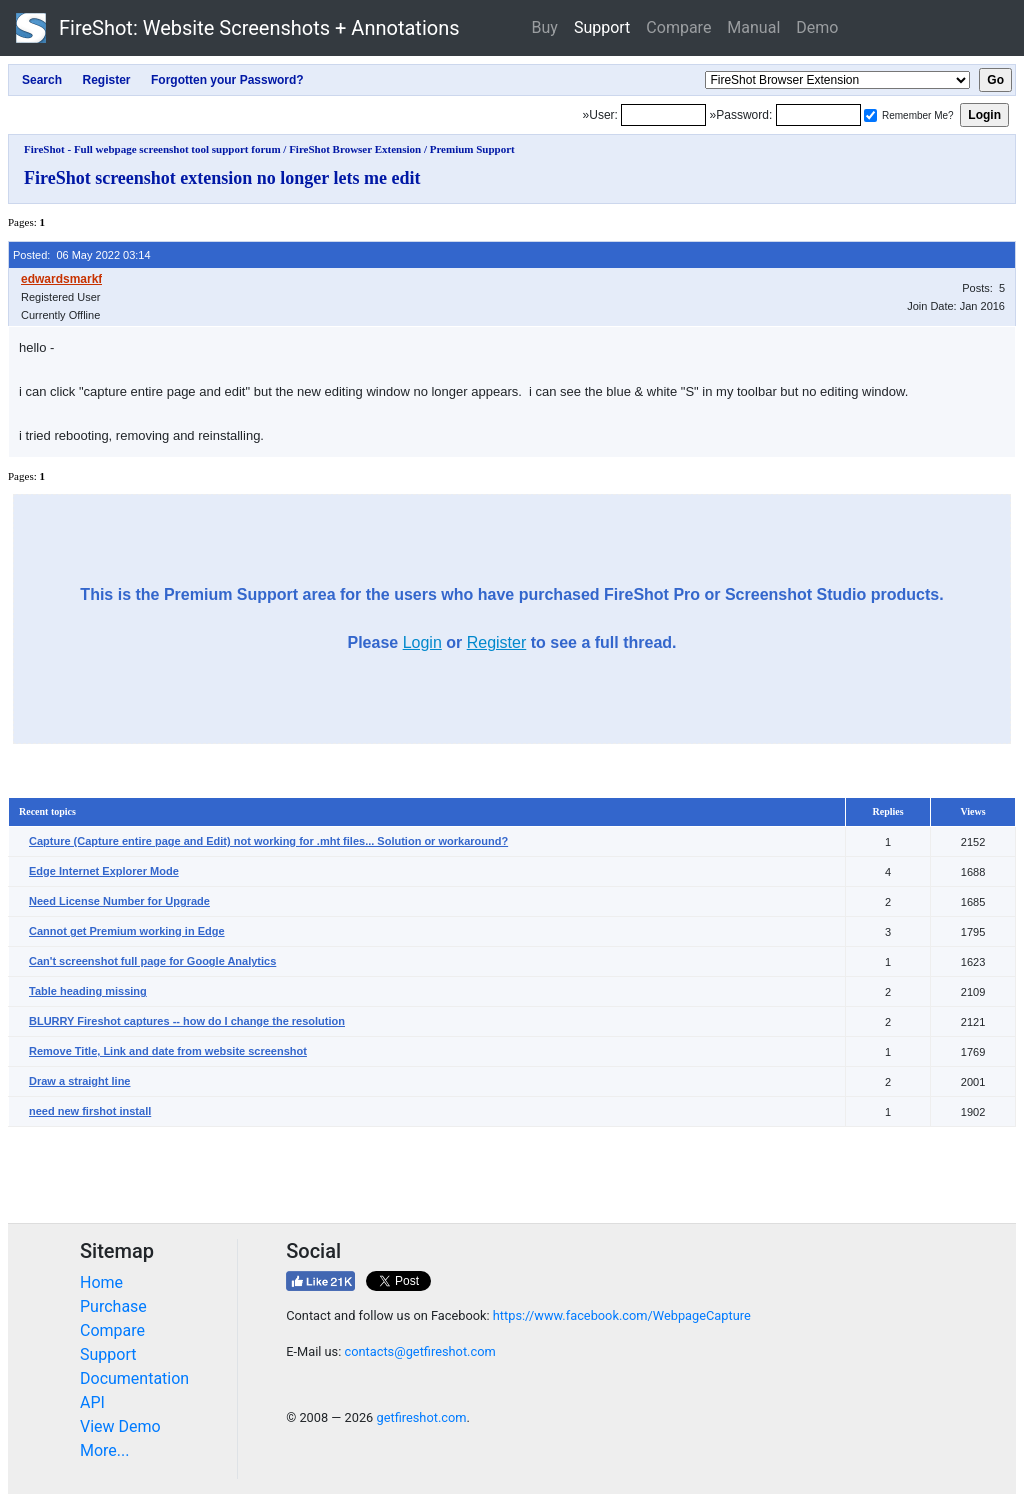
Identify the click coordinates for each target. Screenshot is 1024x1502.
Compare (678, 27)
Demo (817, 27)
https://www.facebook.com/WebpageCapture (622, 1315)
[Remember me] (870, 115)
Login (422, 642)
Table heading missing (88, 991)
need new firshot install (90, 1111)
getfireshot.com (421, 1417)
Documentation (134, 1378)
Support (602, 27)
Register (497, 642)
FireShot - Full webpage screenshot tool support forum (152, 149)
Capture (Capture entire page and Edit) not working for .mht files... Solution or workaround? (268, 841)
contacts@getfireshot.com (419, 1351)
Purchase (113, 1306)
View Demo (120, 1426)
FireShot (238, 28)
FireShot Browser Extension (355, 149)
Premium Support (472, 149)
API (92, 1402)
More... (105, 1450)
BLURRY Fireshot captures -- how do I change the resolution (187, 1021)
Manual (753, 27)
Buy (545, 27)
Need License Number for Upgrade (119, 901)
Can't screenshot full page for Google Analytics (152, 961)
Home (101, 1282)
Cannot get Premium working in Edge (127, 931)
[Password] (818, 115)
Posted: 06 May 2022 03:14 (82, 255)
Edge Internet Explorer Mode (104, 871)
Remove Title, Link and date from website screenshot (168, 1051)
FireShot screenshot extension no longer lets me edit (222, 178)
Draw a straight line (79, 1081)
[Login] (663, 115)
